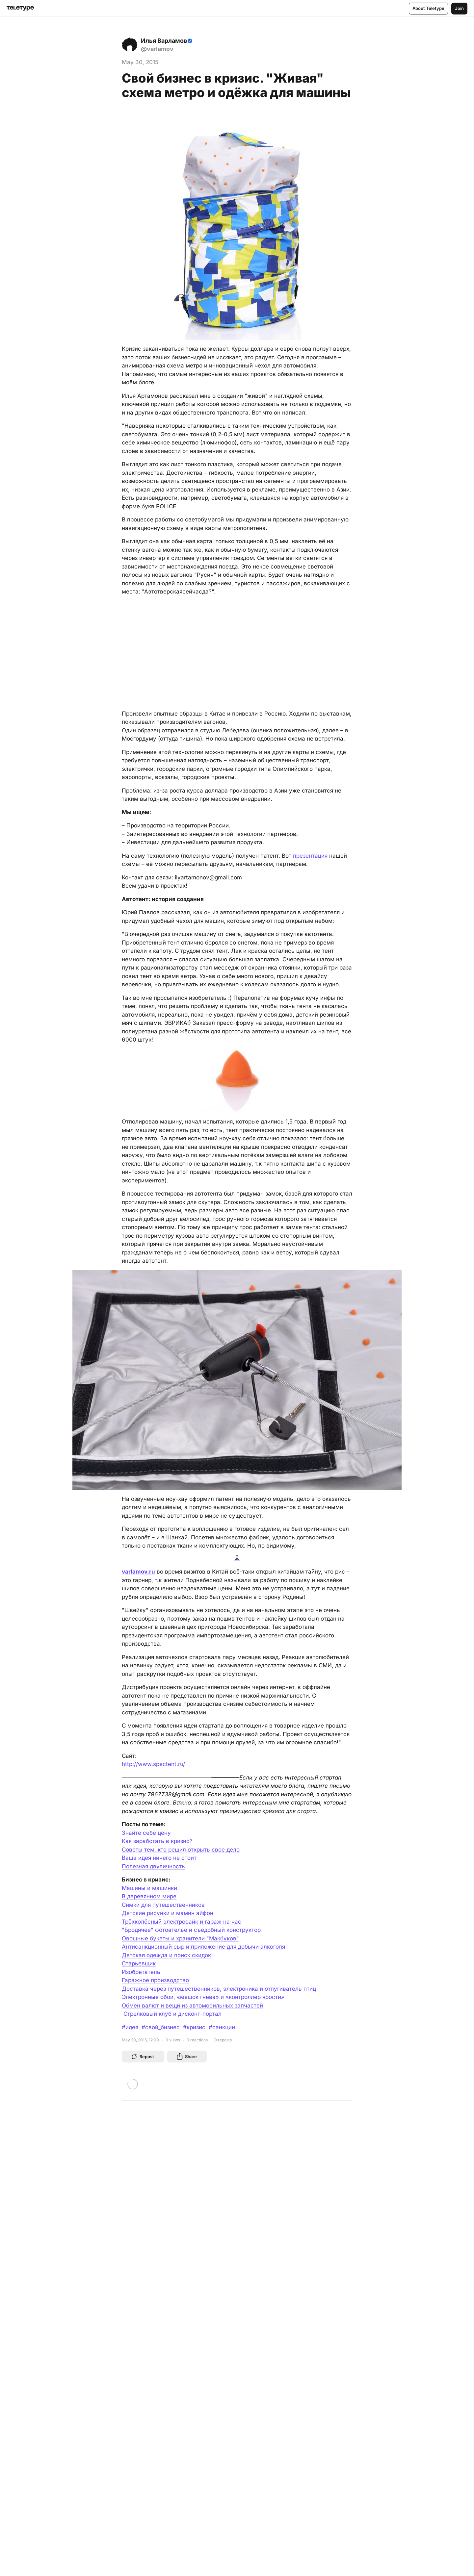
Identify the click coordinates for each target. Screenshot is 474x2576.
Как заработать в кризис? (157, 1841)
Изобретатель (141, 1972)
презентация (310, 855)
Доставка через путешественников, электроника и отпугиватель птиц (219, 1988)
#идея (130, 2027)
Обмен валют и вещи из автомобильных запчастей (192, 2005)
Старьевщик (139, 1963)
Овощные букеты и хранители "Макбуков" (180, 1938)
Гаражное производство (155, 1980)
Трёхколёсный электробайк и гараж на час (181, 1921)
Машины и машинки (149, 1888)
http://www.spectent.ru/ (153, 1764)
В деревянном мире (149, 1896)
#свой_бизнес (161, 2027)
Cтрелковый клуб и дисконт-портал (172, 2013)
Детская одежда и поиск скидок (166, 1955)
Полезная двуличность (153, 1866)
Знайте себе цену (146, 1833)
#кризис (194, 2027)
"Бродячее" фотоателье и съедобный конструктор (191, 1930)
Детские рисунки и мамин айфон (167, 1913)
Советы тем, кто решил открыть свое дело (181, 1849)
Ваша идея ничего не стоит (159, 1858)
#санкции (222, 2027)
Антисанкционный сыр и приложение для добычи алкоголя (203, 1946)
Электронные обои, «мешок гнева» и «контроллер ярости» (203, 1997)
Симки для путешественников (163, 1905)
